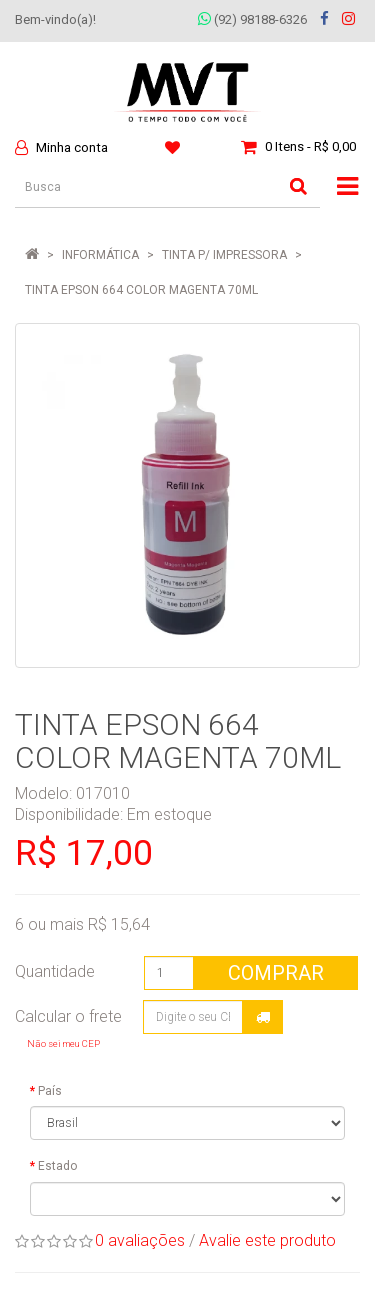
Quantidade (55, 971)
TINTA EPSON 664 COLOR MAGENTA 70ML (141, 290)
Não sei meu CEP (63, 1043)
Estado (57, 1166)
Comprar (276, 973)
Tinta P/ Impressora (224, 255)
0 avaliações (140, 1240)
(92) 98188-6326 (252, 19)
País (50, 1091)
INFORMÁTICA (100, 255)
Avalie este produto (267, 1240)
